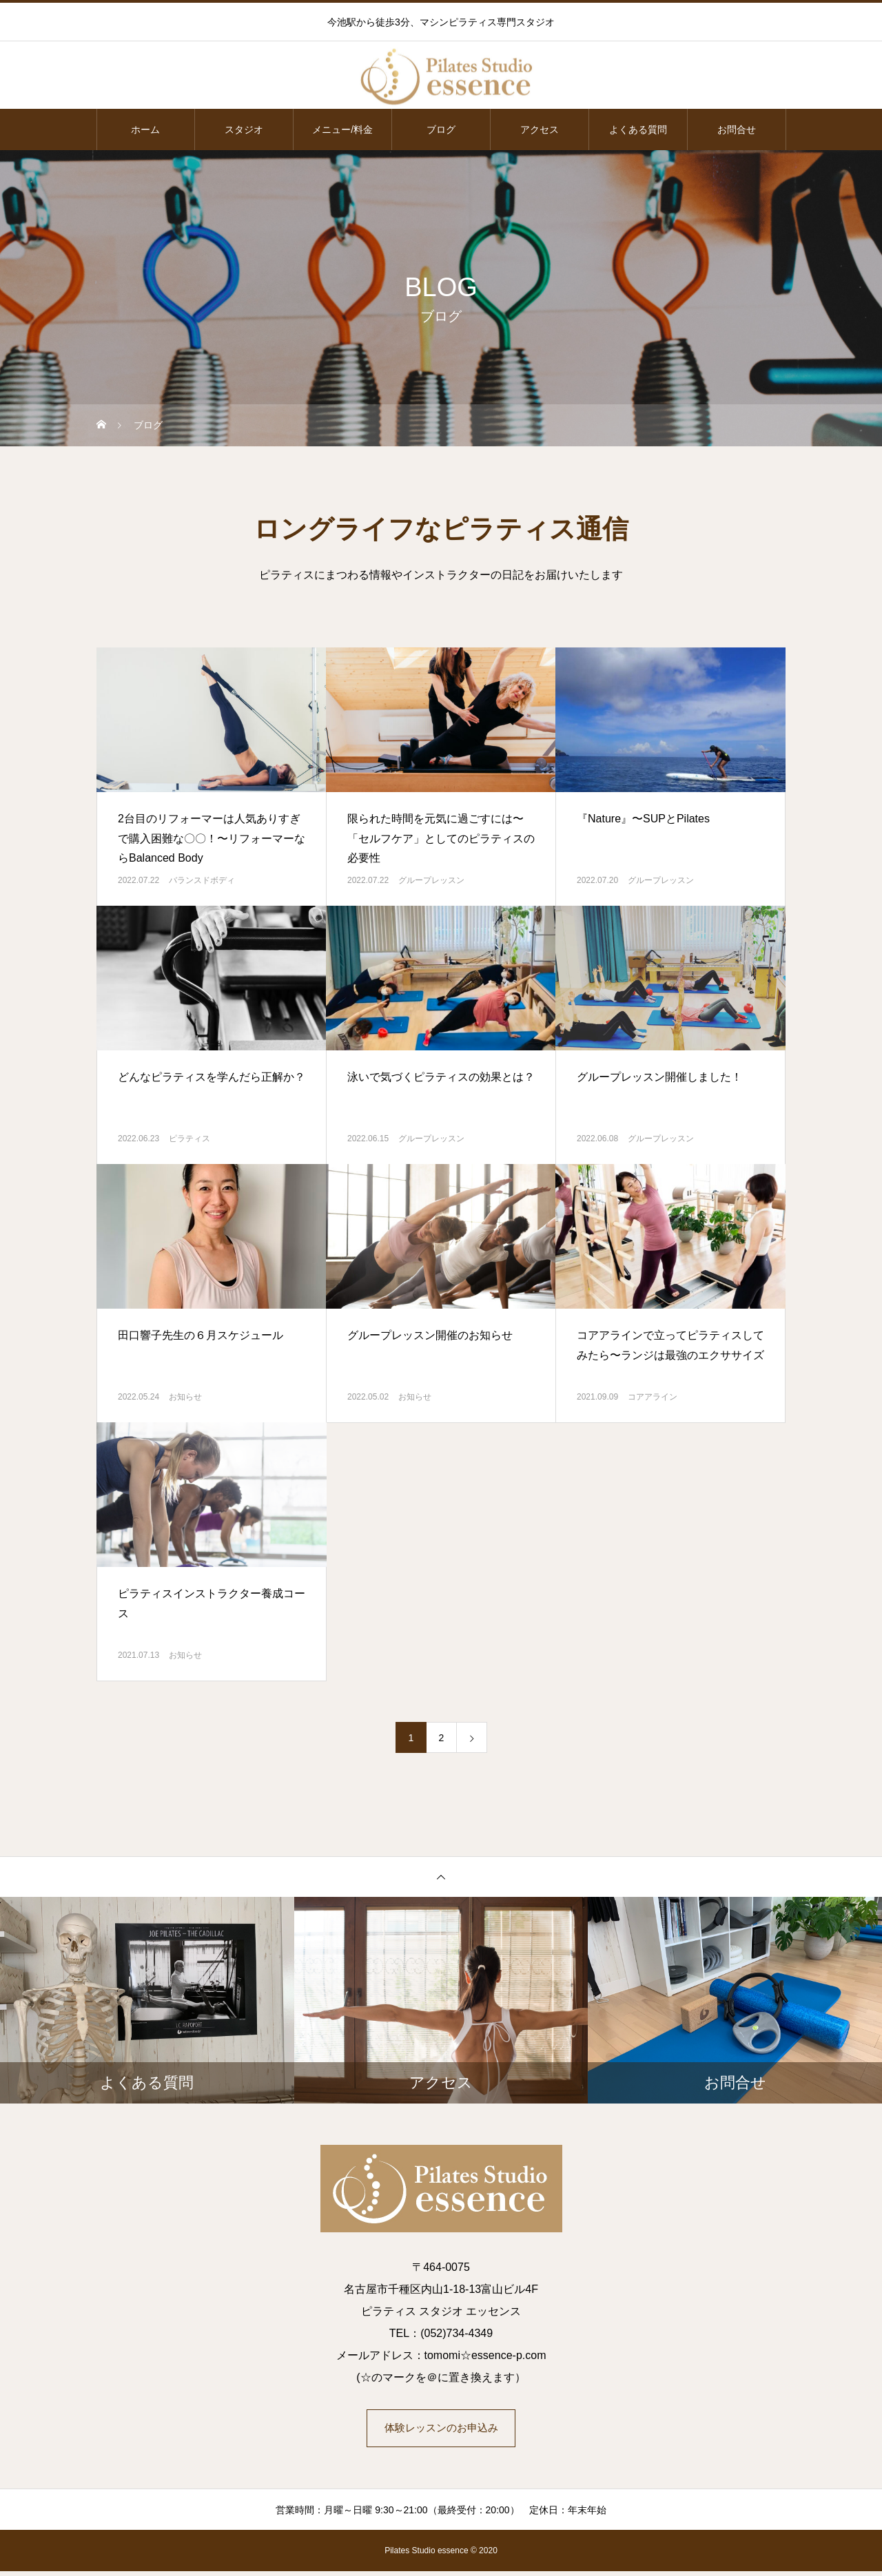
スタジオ (244, 129)
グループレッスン (431, 880)
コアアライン (652, 1397)
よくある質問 (638, 129)
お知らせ (185, 1397)
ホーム (145, 129)
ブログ (441, 129)
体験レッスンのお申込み (441, 2430)
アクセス (539, 129)
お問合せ (736, 129)
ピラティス (189, 1138)
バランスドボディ (202, 880)
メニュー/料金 (342, 129)
